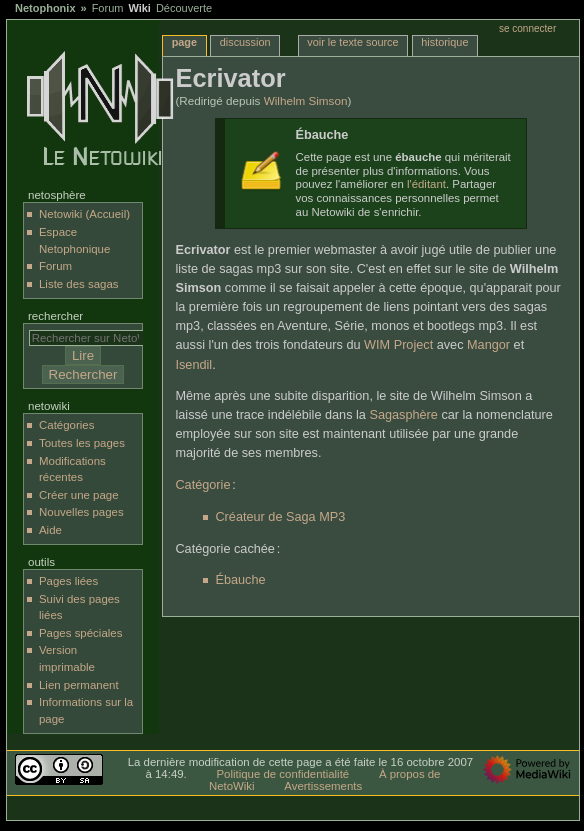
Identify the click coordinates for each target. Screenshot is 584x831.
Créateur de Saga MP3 (280, 517)
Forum (108, 8)
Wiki (139, 8)
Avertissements (323, 786)
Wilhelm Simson (306, 100)
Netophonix (45, 8)
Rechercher (55, 316)
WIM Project (398, 345)
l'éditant (426, 184)
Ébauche (240, 580)
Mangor (488, 345)
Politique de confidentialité (282, 774)
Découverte (184, 8)
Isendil (193, 365)
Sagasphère (403, 415)
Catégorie (202, 485)
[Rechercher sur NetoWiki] (91, 338)
